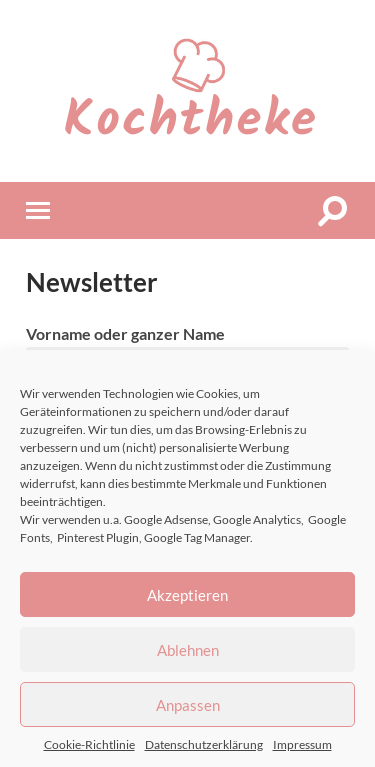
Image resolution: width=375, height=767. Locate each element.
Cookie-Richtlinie (89, 744)
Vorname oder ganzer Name (125, 333)
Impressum (302, 744)
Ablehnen (188, 650)
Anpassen (188, 705)
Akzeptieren (187, 595)
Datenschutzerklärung (204, 744)
